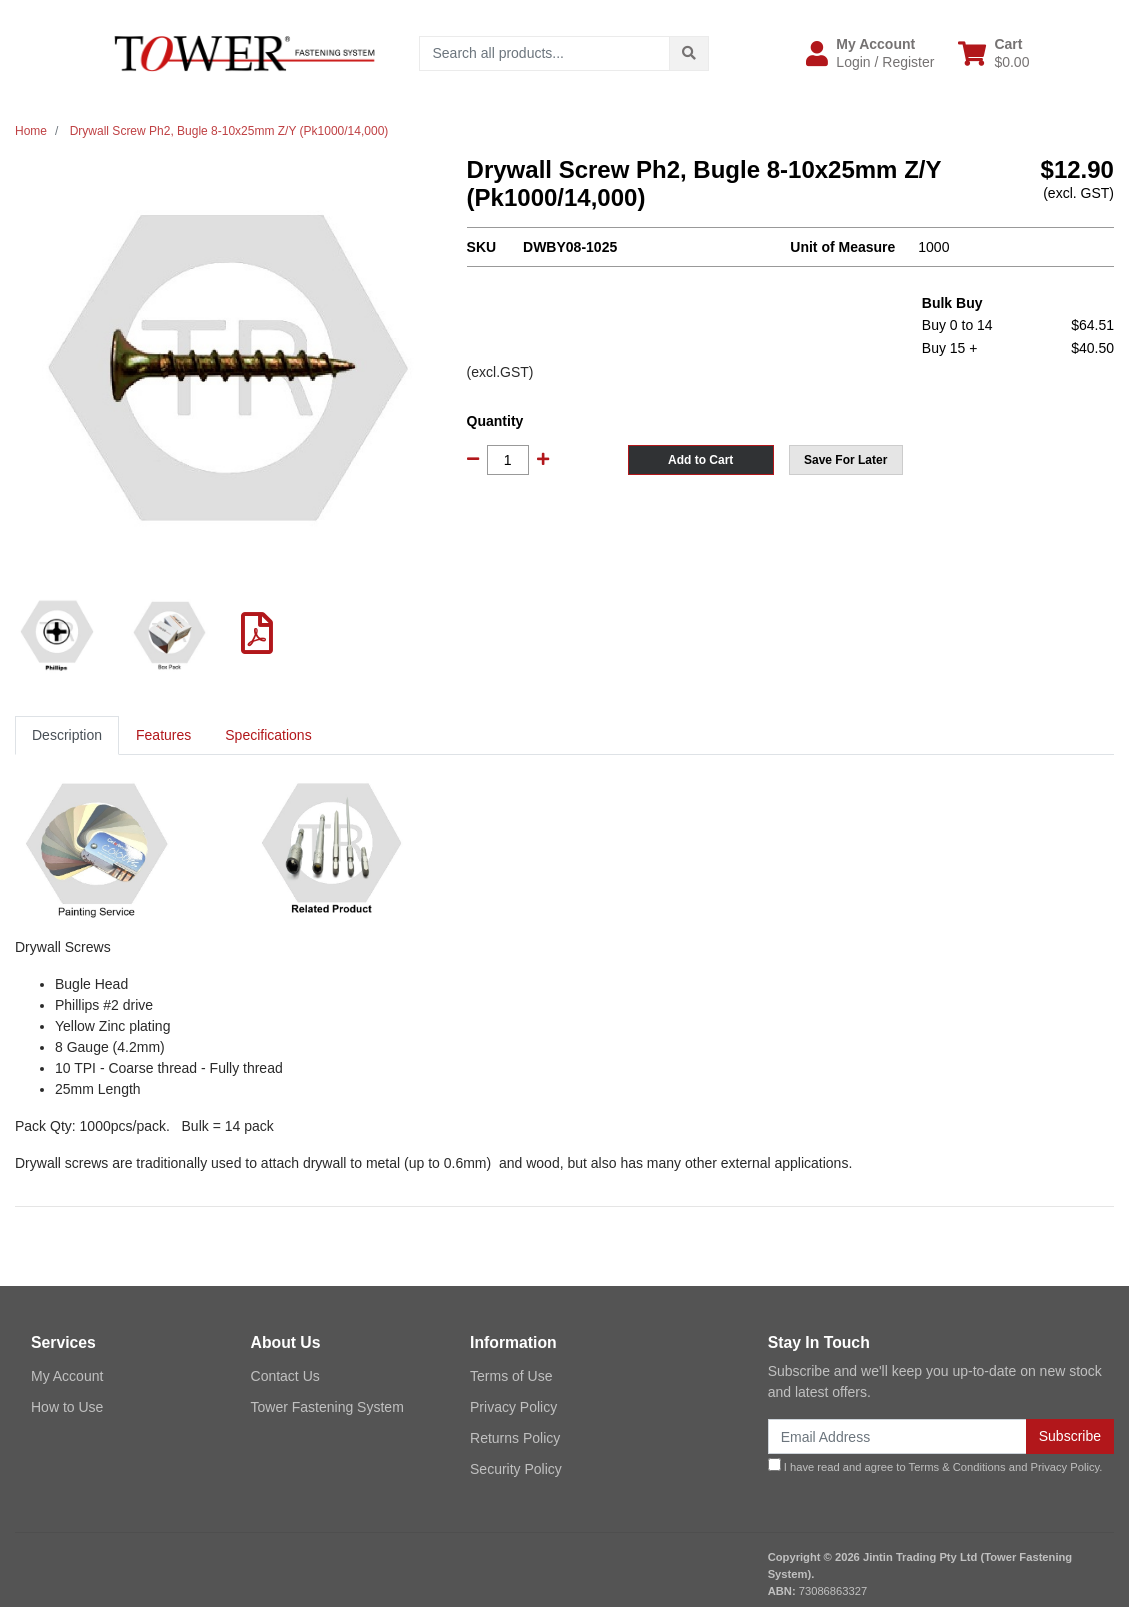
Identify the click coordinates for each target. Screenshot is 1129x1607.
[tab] (67, 735)
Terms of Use (511, 1376)
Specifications (268, 735)
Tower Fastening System (327, 1407)
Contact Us (285, 1376)
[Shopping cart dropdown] (993, 53)
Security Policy (516, 1469)
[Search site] (689, 53)
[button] (870, 53)
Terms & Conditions (957, 1467)
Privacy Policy (513, 1407)
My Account (67, 1376)
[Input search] (544, 53)
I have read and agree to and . (935, 1465)
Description (67, 735)
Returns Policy (515, 1438)
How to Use (67, 1407)
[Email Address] (897, 1436)
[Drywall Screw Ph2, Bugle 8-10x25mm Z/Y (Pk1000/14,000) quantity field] (508, 460)
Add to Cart (700, 460)
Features (163, 735)
